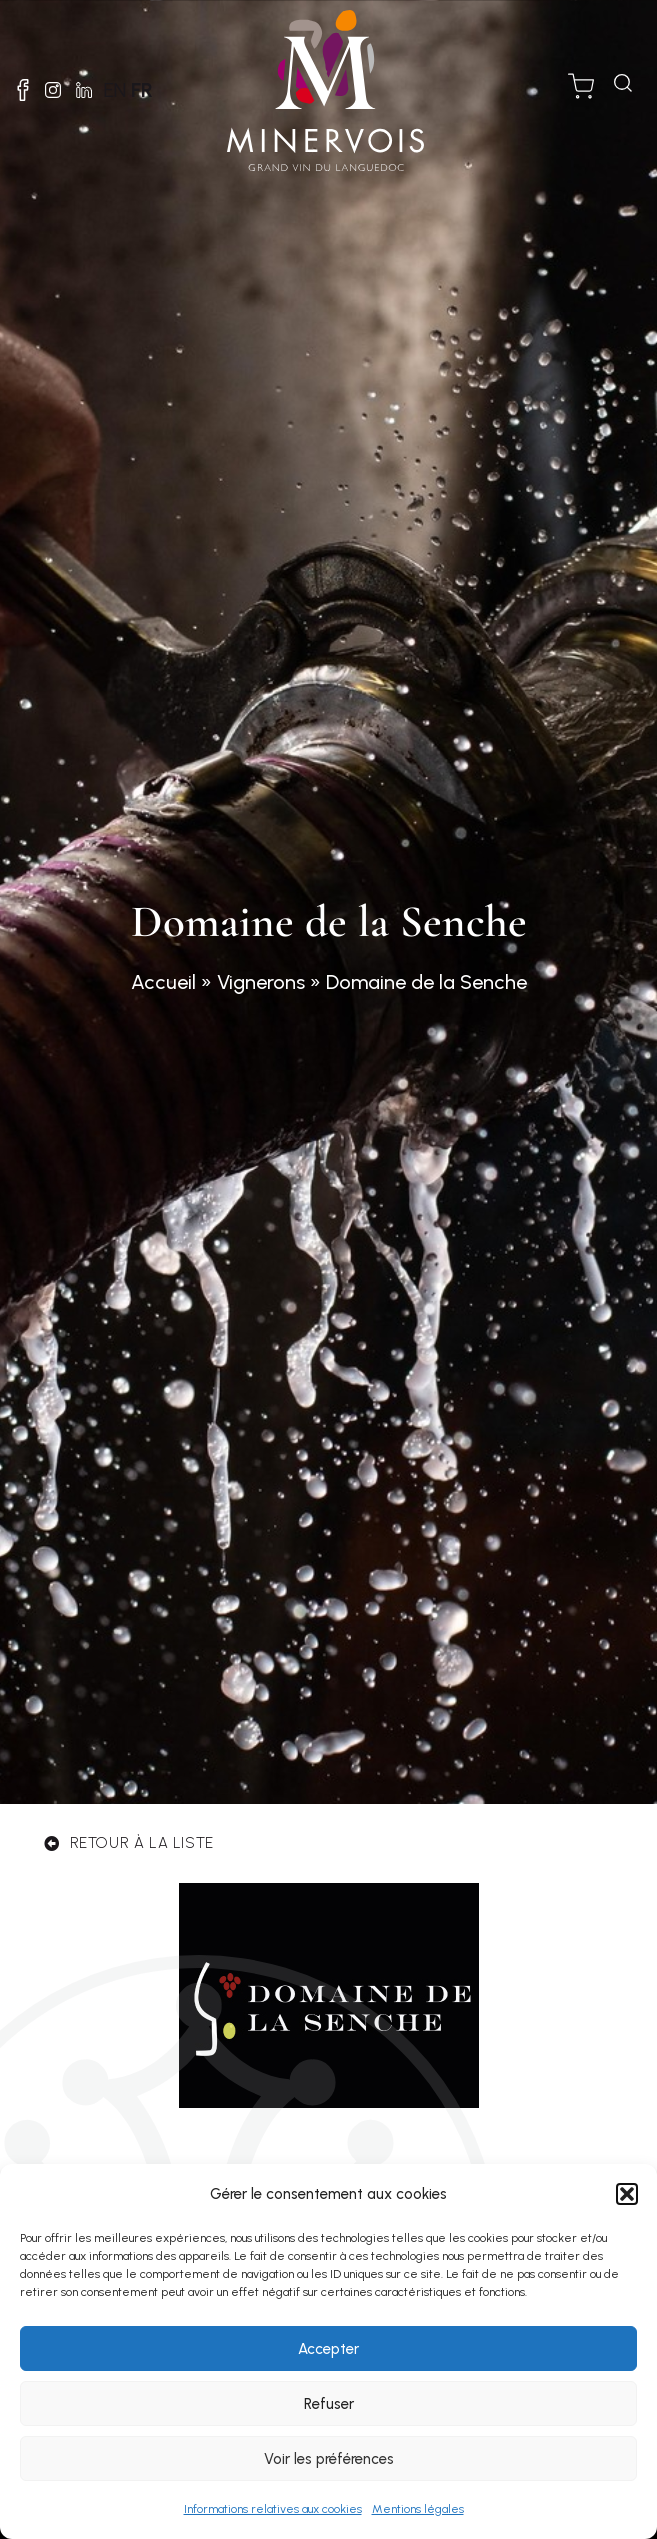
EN (115, 90)
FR (142, 90)
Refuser (329, 2404)
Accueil (163, 982)
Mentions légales (418, 2509)
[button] (627, 2194)
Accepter (328, 2349)
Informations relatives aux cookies (273, 2509)
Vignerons (261, 982)
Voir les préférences (329, 2459)
